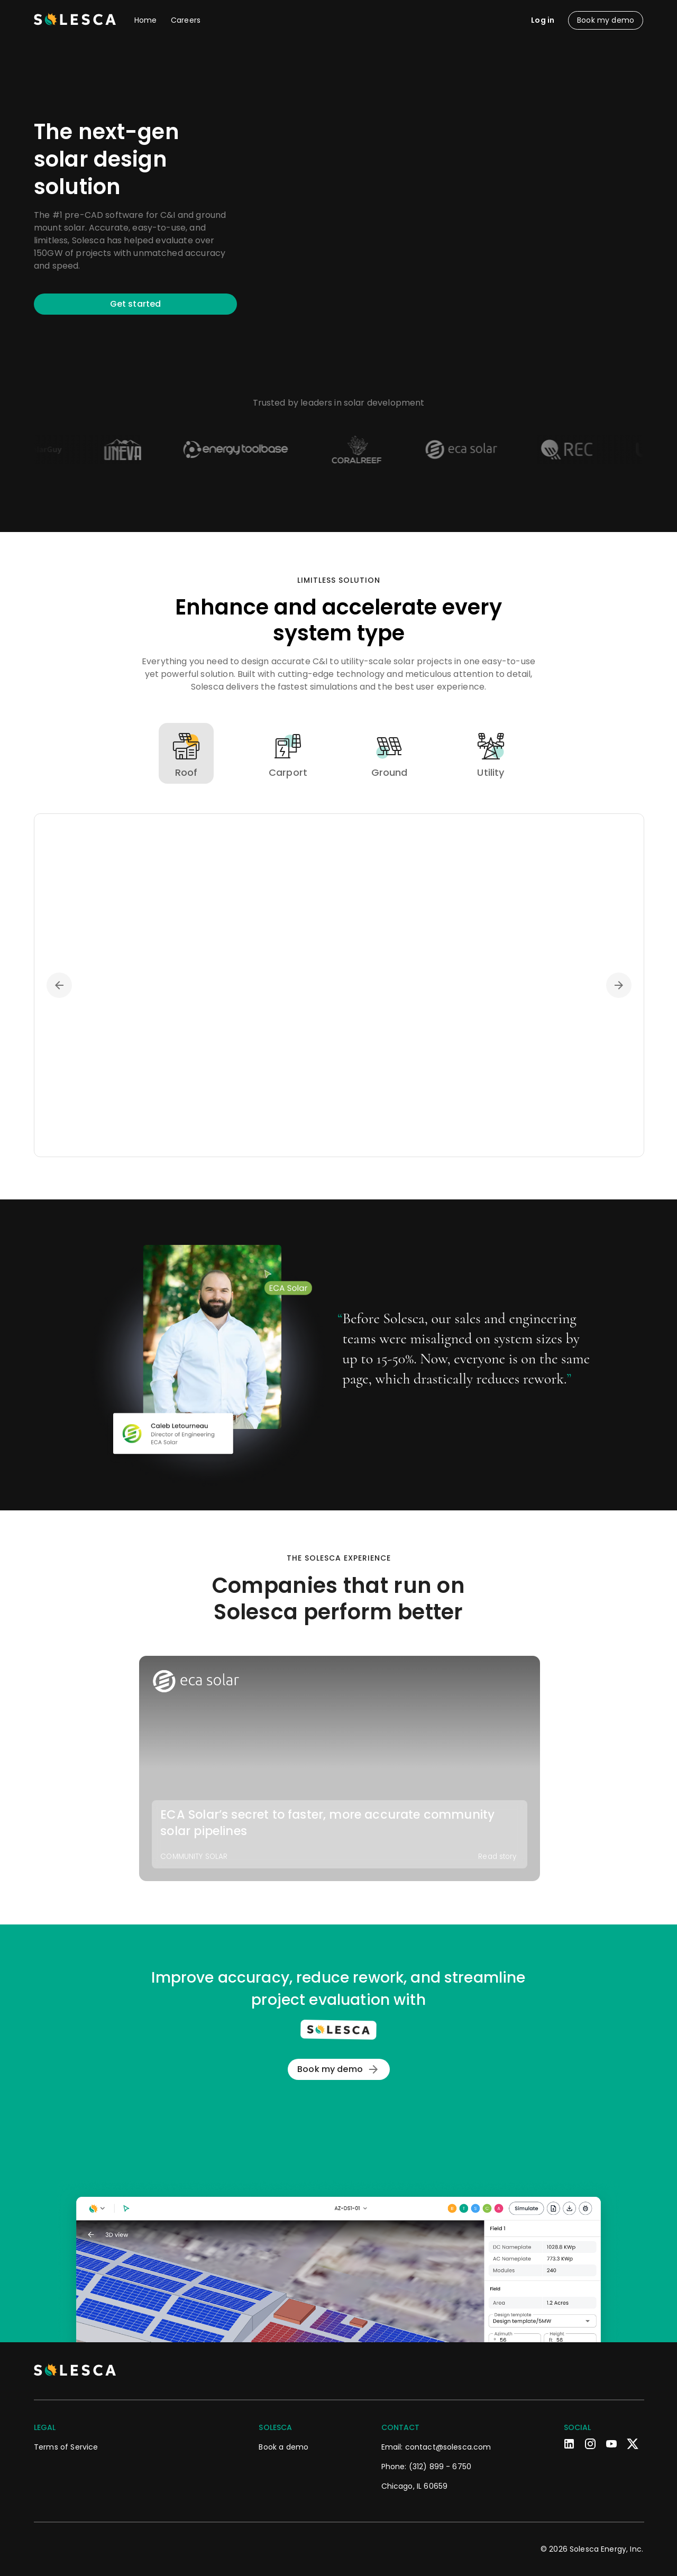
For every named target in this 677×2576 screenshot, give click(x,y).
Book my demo (339, 2069)
